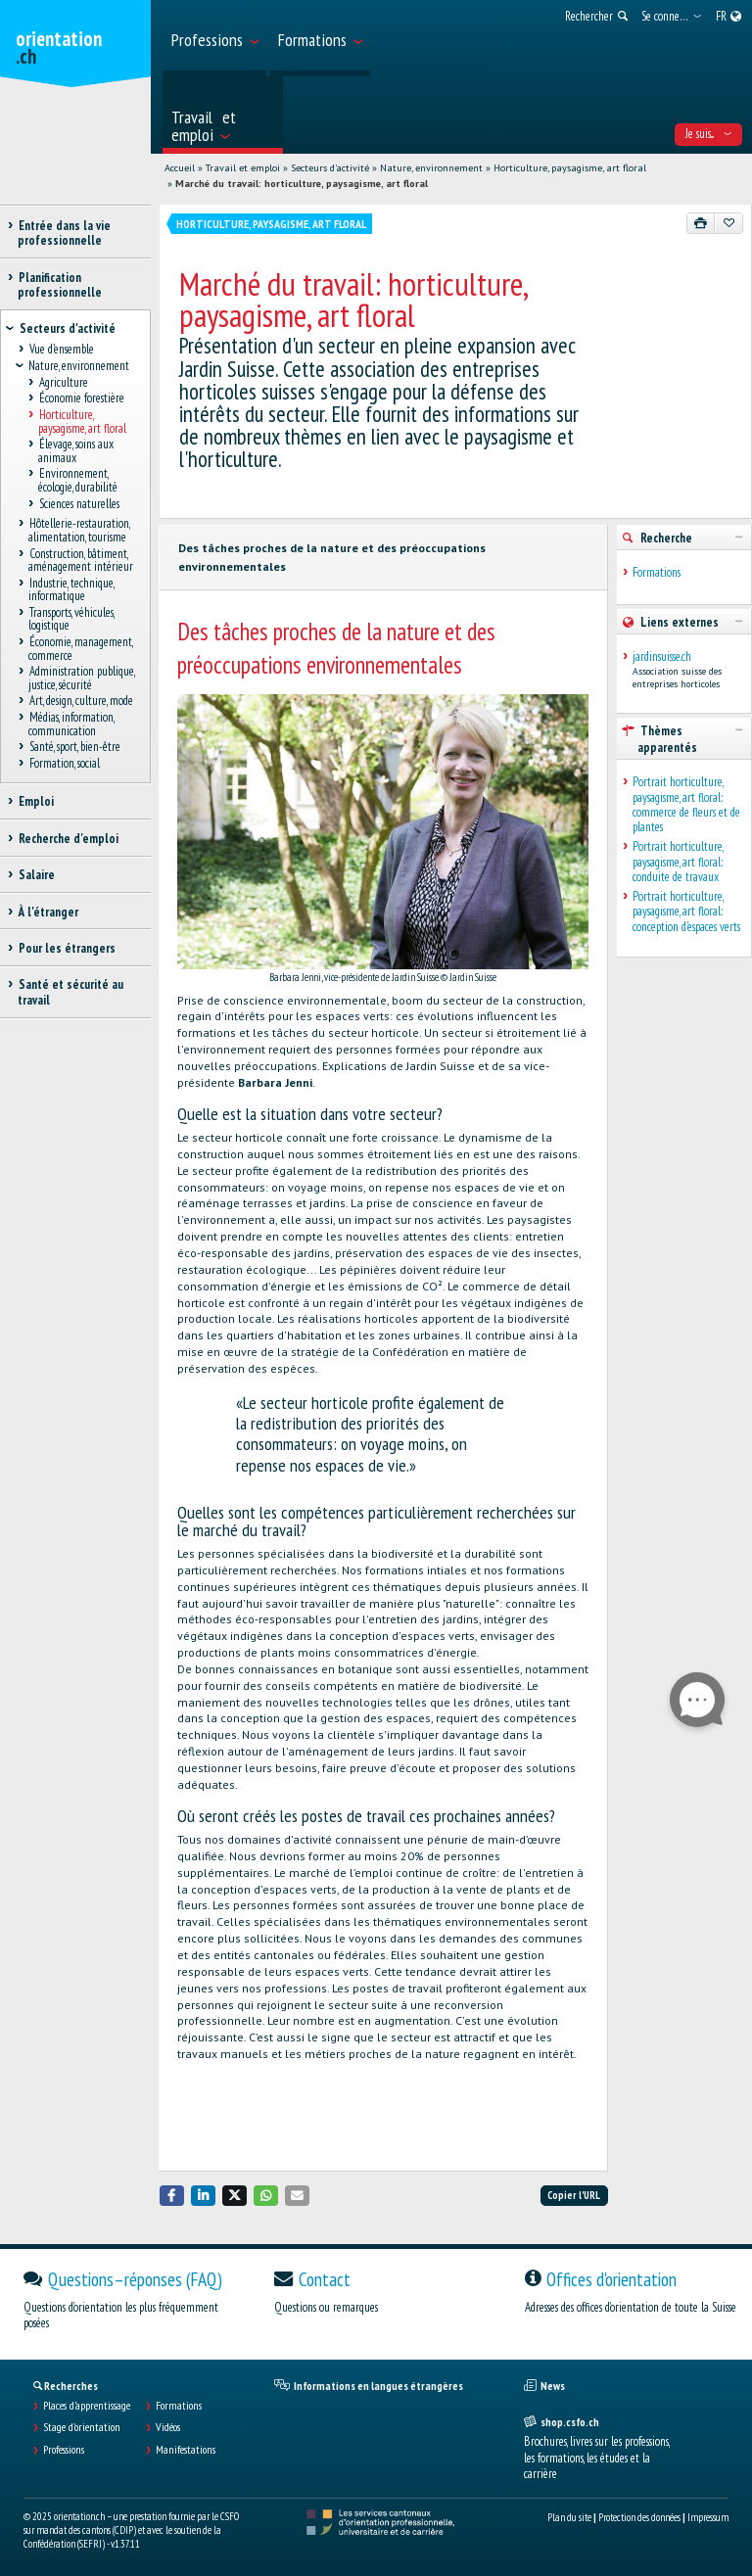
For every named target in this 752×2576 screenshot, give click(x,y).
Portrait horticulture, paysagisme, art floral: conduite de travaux (678, 861)
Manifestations (185, 2450)
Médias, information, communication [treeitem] (71, 724)
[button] (172, 2195)
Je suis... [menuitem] (708, 133)
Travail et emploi (243, 168)
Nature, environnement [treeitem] (79, 366)
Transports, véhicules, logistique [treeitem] (71, 618)
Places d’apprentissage (86, 2405)
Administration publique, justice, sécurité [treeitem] (81, 678)
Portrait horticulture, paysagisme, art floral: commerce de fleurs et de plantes (686, 804)
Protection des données (639, 2517)
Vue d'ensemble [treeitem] (61, 350)
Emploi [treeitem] (36, 801)
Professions (63, 2450)
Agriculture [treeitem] (63, 382)
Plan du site (569, 2517)
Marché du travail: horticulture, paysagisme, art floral (301, 183)
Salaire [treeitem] (36, 874)
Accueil (179, 168)
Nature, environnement (431, 168)
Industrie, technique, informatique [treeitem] (71, 589)
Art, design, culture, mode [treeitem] (80, 701)
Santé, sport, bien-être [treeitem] (74, 747)
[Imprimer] (701, 223)
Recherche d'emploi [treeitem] (68, 838)
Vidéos (168, 2427)
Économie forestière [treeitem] (81, 399)
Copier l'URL (573, 2195)
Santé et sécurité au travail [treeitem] (70, 991)
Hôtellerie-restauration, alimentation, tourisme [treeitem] (78, 530)
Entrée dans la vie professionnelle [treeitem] (64, 233)
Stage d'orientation (81, 2427)
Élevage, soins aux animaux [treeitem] (76, 451)
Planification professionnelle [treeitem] (60, 285)
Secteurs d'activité (330, 168)
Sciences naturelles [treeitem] (78, 503)
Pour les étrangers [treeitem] (67, 948)
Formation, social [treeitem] (64, 763)
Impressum (707, 2517)
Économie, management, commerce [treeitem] (80, 649)
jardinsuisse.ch (662, 656)
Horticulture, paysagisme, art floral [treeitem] (82, 421)
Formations (657, 572)
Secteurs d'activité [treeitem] (67, 328)
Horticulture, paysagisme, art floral (570, 168)
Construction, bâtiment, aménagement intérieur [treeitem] (80, 560)
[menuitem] (214, 38)
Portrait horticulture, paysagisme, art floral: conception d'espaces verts (686, 911)
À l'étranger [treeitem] (48, 912)
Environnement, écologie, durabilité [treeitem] (78, 480)
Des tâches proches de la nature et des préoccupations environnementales (332, 557)
